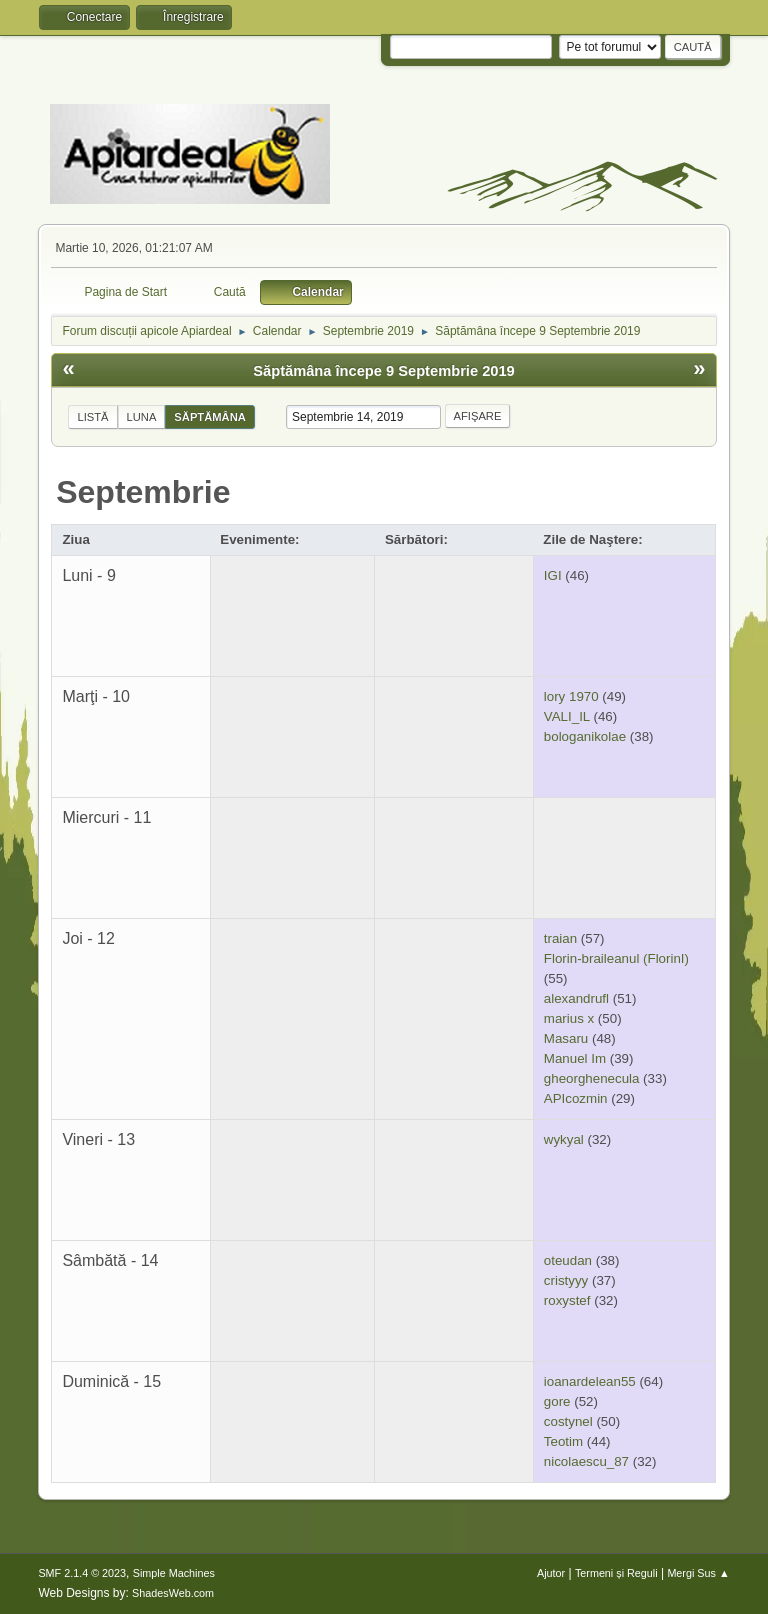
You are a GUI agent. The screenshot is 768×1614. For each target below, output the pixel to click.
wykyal (564, 1139)
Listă (92, 417)
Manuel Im (575, 1058)
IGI (553, 575)
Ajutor (551, 1573)
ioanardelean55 (590, 1381)
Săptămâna (209, 417)
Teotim (563, 1441)
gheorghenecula (592, 1078)
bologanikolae (585, 736)
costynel (568, 1421)
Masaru (566, 1038)
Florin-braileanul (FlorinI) (616, 958)
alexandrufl (576, 998)
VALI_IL (567, 716)
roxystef (567, 1300)
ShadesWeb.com (173, 1593)
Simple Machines (174, 1573)
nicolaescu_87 (586, 1461)
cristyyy (566, 1280)
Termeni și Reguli (616, 1573)
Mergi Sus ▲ (698, 1573)
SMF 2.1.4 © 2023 (82, 1573)
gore (557, 1401)
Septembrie (143, 492)
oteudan (568, 1260)
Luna (142, 417)
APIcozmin (576, 1098)
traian (560, 938)
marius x (569, 1018)
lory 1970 (571, 696)
